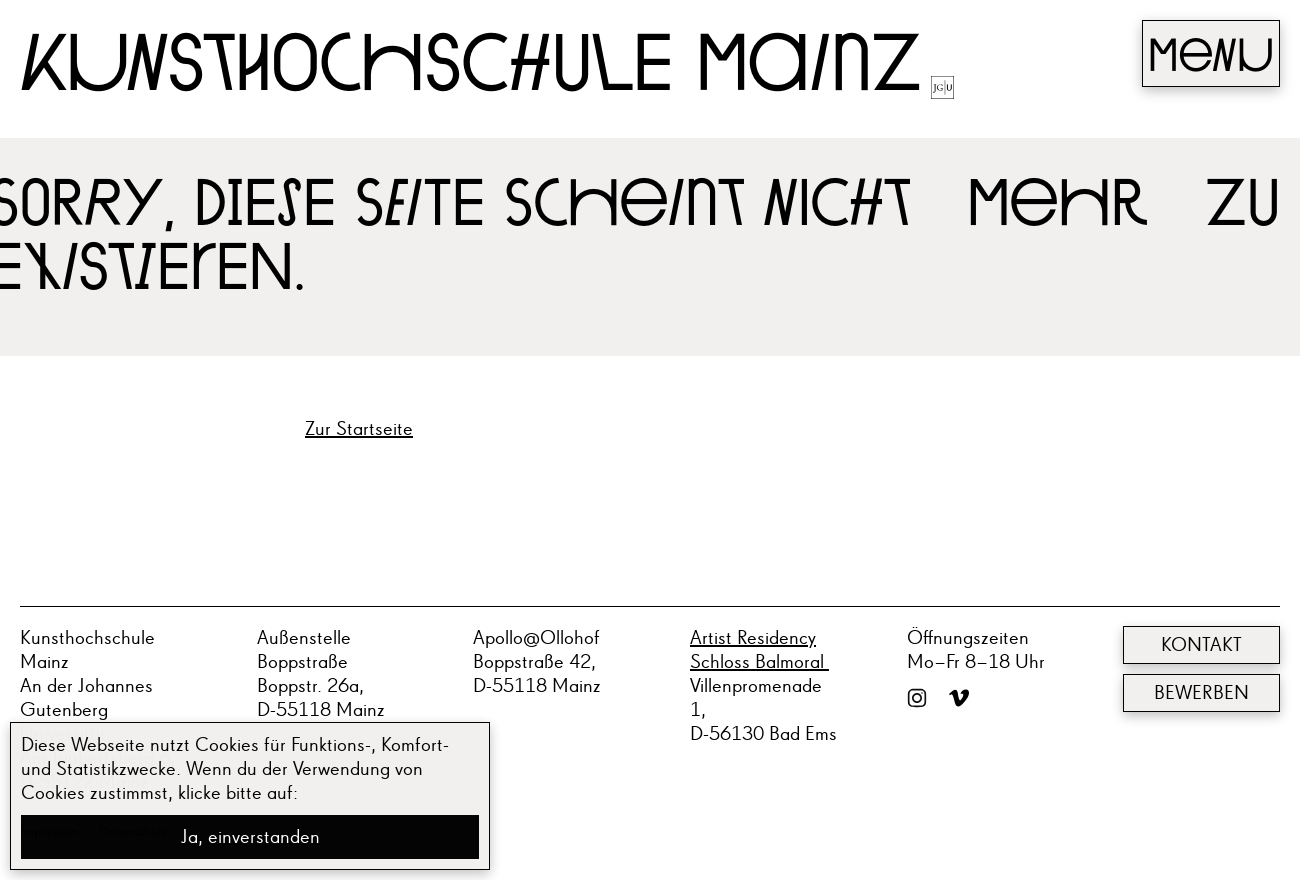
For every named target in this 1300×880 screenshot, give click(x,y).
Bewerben (1201, 693)
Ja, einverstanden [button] (250, 837)
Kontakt (1201, 645)
